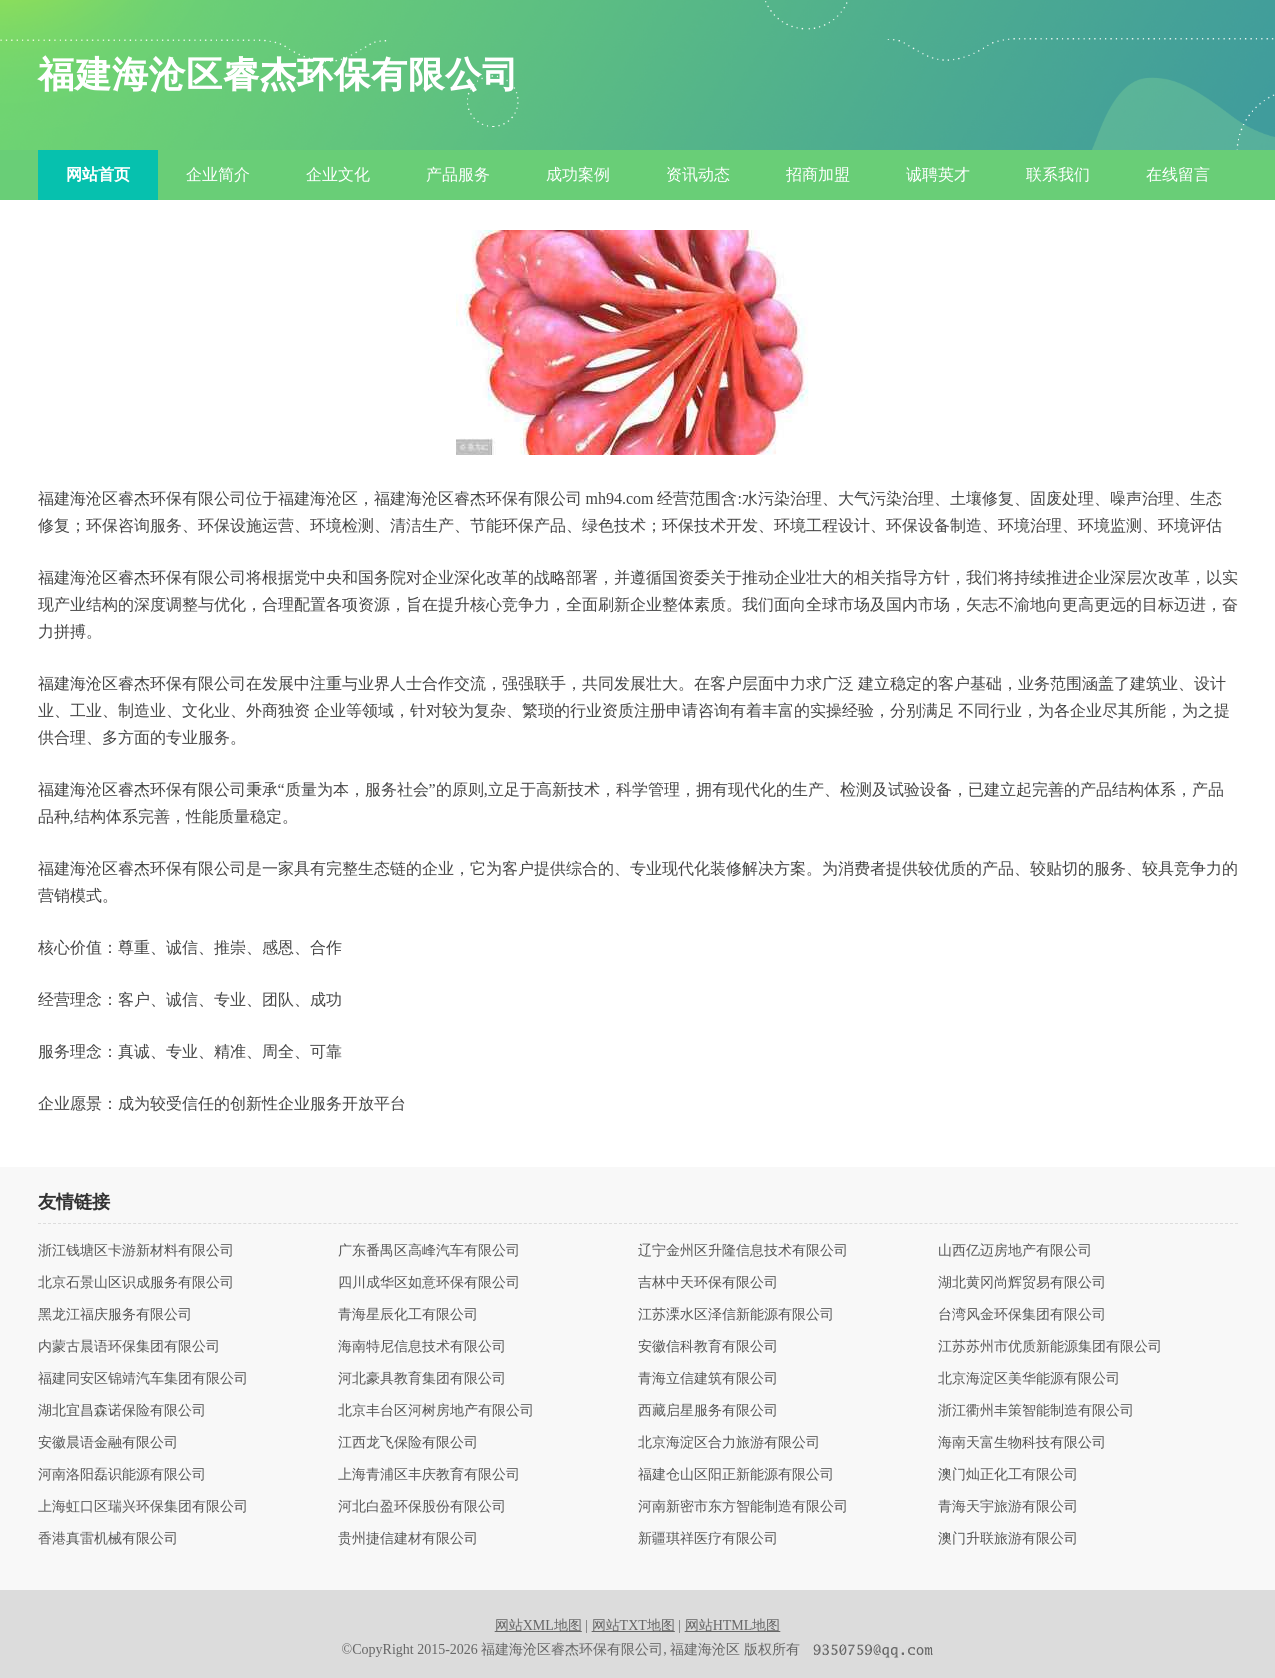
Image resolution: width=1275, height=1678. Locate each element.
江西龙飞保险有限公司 (408, 1443)
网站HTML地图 (733, 1625)
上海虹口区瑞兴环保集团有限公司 (143, 1507)
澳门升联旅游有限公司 (1008, 1539)
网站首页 (98, 174)
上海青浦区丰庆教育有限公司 (429, 1475)
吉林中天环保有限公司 (708, 1283)
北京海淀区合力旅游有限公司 (729, 1443)
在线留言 (1178, 174)
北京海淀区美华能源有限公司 (1029, 1379)
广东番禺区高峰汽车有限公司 (429, 1251)
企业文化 (338, 174)
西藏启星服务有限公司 (708, 1411)
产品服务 (458, 174)
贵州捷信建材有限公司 (408, 1539)
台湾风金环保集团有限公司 (1022, 1315)
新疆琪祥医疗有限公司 (708, 1539)
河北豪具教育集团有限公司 (422, 1379)
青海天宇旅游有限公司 (1008, 1507)
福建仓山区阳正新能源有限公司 (736, 1475)
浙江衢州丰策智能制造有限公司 (1036, 1411)
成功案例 (578, 174)
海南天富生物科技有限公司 (1022, 1443)
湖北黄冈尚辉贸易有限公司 (1022, 1283)
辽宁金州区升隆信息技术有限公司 (743, 1251)
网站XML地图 (538, 1625)
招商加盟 (818, 174)
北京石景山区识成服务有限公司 (136, 1283)
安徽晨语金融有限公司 (108, 1443)
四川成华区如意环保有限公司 (429, 1283)
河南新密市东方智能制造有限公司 (743, 1507)
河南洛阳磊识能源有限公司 (122, 1475)
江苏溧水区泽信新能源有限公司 (736, 1315)
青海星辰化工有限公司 (408, 1315)
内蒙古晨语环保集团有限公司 (129, 1347)
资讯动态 (698, 174)
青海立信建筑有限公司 (708, 1379)
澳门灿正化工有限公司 (1008, 1475)
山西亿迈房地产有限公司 (1015, 1251)
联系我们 (1058, 174)
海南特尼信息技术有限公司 (422, 1347)
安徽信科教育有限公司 (708, 1347)
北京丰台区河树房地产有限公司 (436, 1411)
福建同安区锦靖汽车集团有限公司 (143, 1379)
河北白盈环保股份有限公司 (422, 1507)
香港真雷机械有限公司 (108, 1539)
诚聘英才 (938, 174)
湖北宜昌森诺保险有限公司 (122, 1411)
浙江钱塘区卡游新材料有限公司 (136, 1251)
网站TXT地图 (633, 1625)
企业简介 (218, 174)
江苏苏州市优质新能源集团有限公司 (1050, 1347)
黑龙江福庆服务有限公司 (115, 1315)
